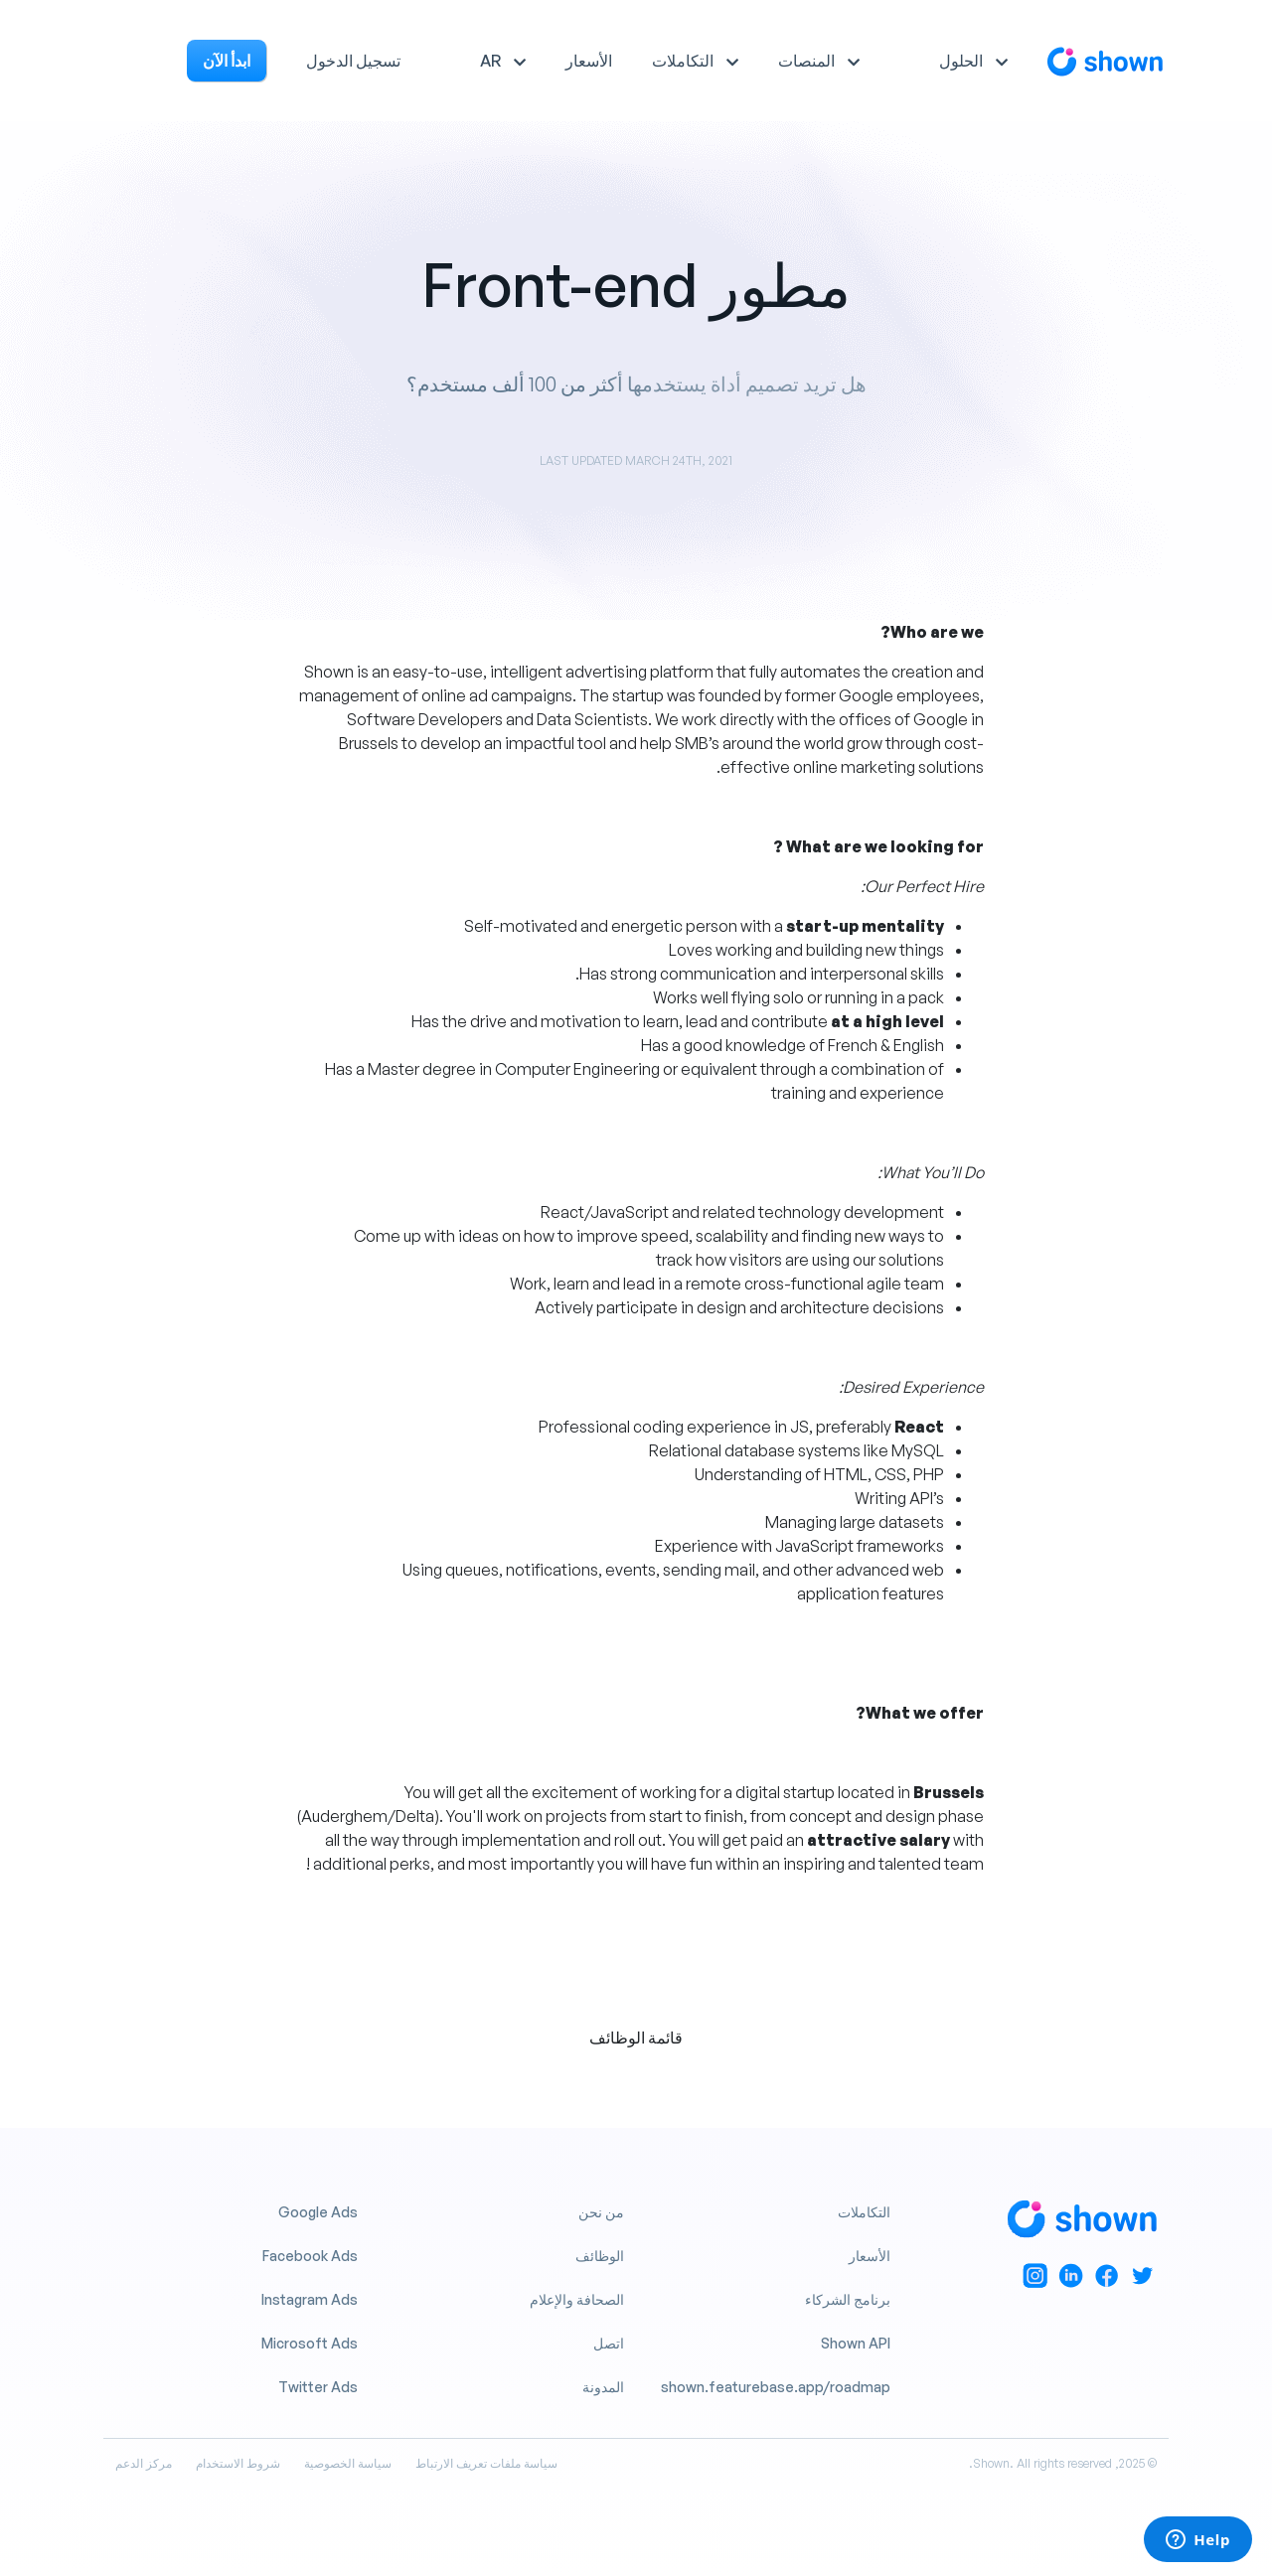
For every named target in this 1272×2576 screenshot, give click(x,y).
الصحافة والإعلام (577, 2299)
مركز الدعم (143, 2463)
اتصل (608, 2343)
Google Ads (318, 2211)
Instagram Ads (309, 2299)
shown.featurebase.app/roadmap (775, 2386)
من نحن (601, 2211)
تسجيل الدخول (353, 61)
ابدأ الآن (226, 61)
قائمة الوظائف (636, 2037)
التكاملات (864, 2211)
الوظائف (599, 2255)
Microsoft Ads (309, 2343)
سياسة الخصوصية (348, 2463)
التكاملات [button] (683, 61)
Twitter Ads (318, 2386)
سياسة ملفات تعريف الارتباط (486, 2463)
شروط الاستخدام (238, 2463)
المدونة (603, 2386)
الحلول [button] (961, 61)
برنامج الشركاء (847, 2299)
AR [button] (490, 61)
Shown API (855, 2343)
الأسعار (588, 61)
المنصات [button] (806, 61)
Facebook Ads (310, 2255)
